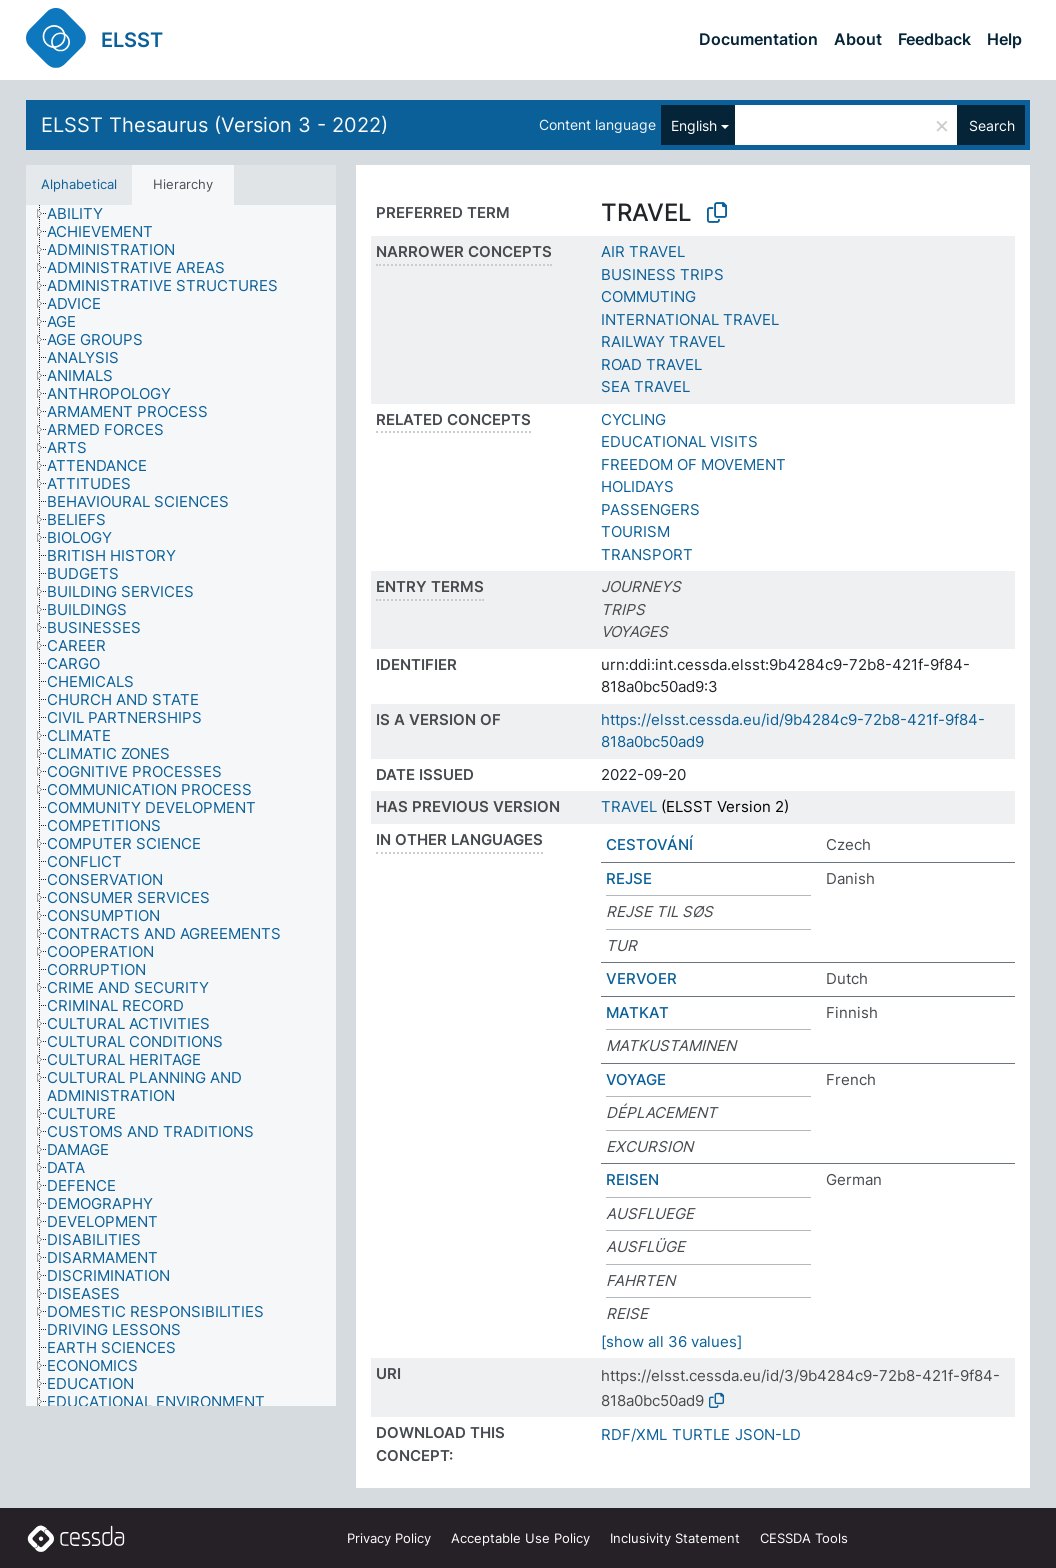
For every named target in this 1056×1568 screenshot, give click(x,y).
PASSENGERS (650, 509)
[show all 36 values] (671, 1341)
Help (1004, 39)
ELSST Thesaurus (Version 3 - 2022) (214, 125)
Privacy (389, 1538)
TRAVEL (629, 806)
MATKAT (637, 1012)
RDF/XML (634, 1434)
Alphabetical (79, 184)
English (694, 125)
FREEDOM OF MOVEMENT (693, 464)
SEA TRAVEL (645, 386)
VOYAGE (636, 1079)
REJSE (629, 878)
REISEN (632, 1179)
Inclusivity (675, 1538)
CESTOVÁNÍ (649, 844)
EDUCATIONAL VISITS (679, 441)
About (858, 39)
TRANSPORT (647, 554)
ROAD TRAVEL (651, 364)
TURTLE (701, 1434)
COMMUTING (648, 296)
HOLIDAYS (637, 486)
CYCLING (633, 419)
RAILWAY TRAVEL (663, 341)
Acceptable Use (520, 1538)
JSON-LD (768, 1434)
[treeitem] (83, 214)
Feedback (934, 39)
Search (992, 125)
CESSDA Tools (804, 1538)
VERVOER (641, 978)
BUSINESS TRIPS (662, 274)
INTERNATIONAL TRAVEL (690, 319)
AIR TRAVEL (643, 251)
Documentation (758, 39)
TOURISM (635, 531)
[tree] (181, 805)
